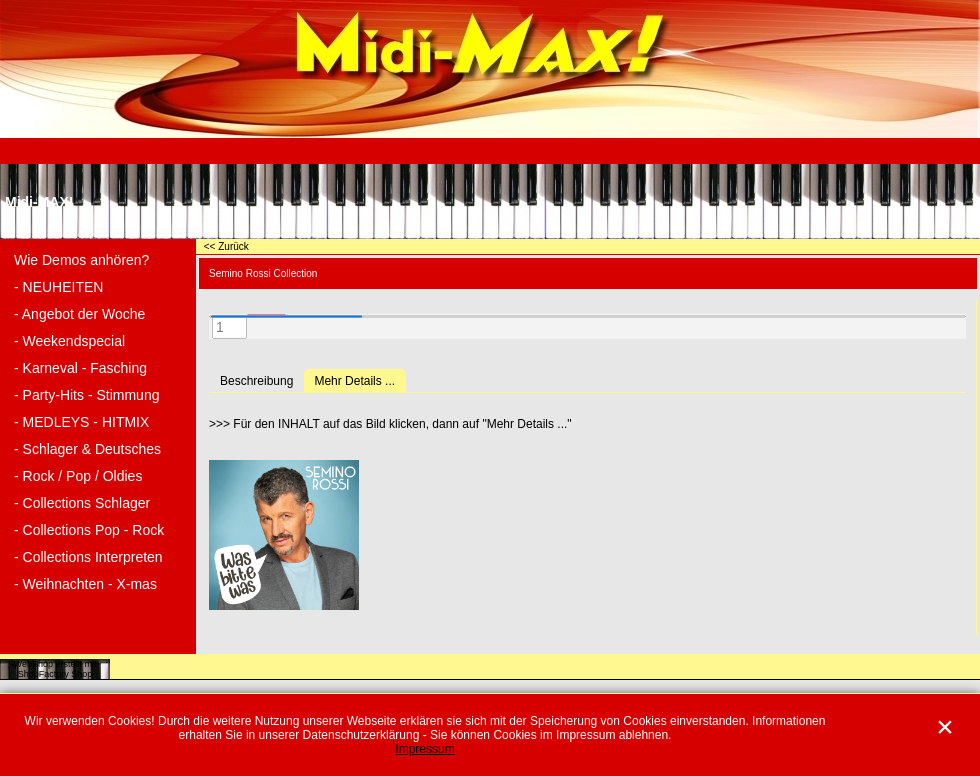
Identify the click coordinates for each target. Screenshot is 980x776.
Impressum (424, 749)
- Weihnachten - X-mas (85, 584)
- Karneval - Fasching (80, 368)
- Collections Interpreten (88, 557)
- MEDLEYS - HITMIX (81, 422)
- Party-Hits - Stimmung (86, 395)
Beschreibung (256, 381)
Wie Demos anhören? (81, 260)
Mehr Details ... (354, 381)
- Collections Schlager (82, 503)
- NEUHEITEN (58, 287)
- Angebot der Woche (79, 314)
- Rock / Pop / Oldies (78, 476)
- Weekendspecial (69, 341)
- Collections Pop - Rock (89, 530)
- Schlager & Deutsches (87, 449)
